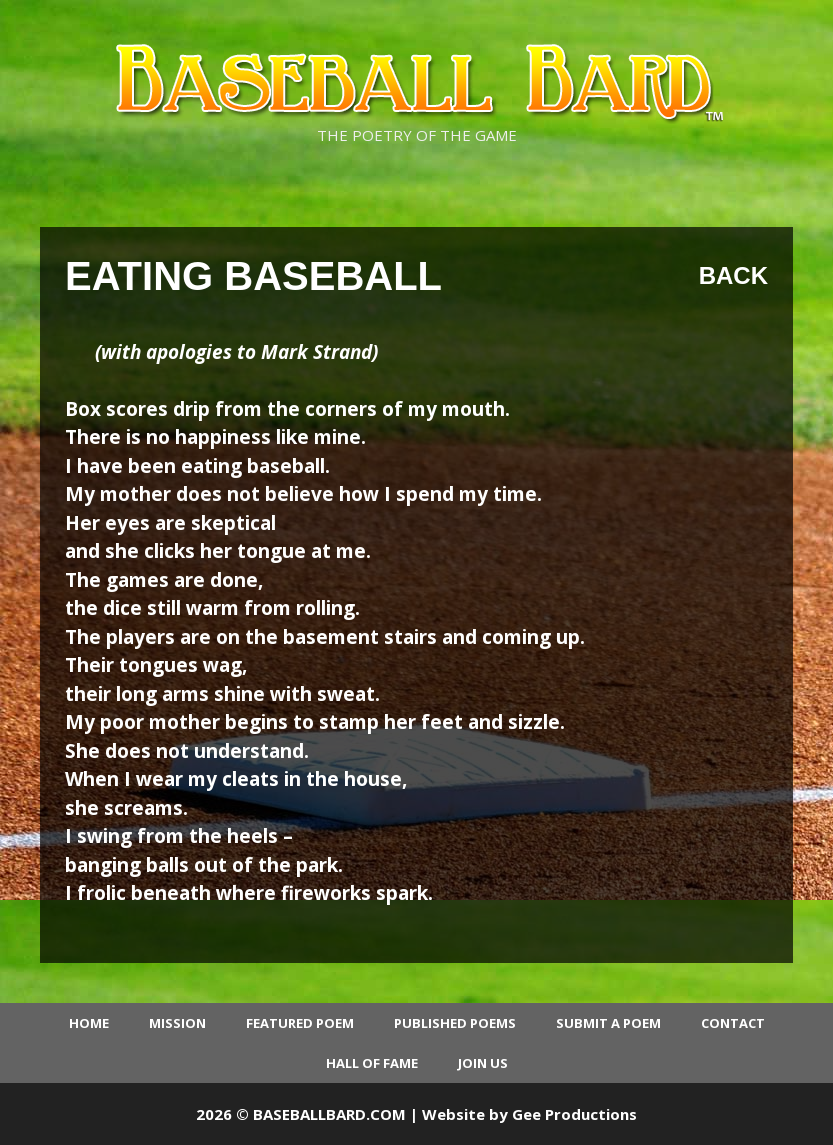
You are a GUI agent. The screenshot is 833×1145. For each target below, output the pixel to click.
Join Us (483, 1063)
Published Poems (455, 1023)
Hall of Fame (372, 1063)
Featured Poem (300, 1023)
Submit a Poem (608, 1023)
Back (733, 275)
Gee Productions (574, 1114)
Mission (177, 1023)
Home (89, 1023)
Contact (733, 1023)
